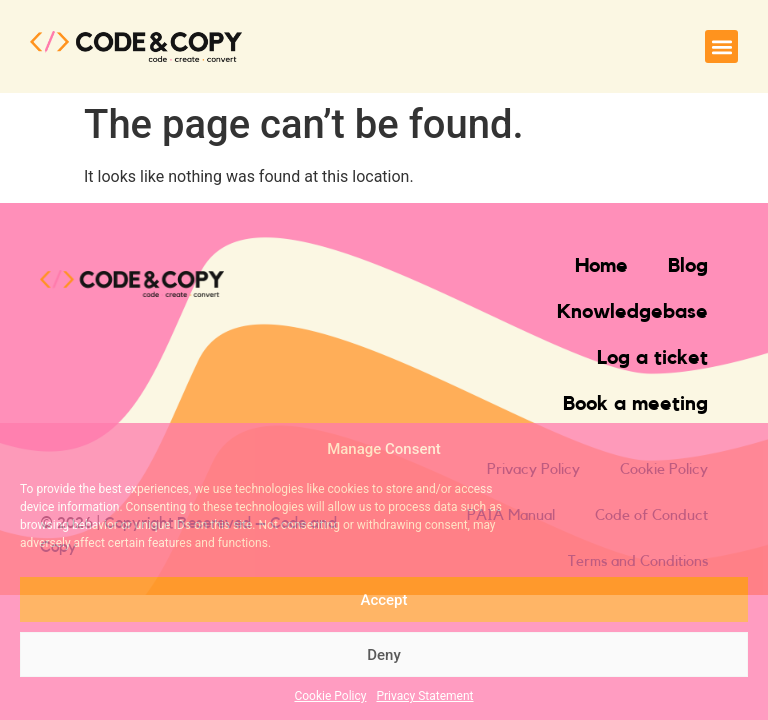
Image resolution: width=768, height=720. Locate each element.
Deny (384, 655)
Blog (688, 266)
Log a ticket (652, 358)
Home (601, 266)
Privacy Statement (424, 696)
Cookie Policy (330, 696)
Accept (383, 600)
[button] (721, 46)
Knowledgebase (632, 312)
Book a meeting (635, 404)
